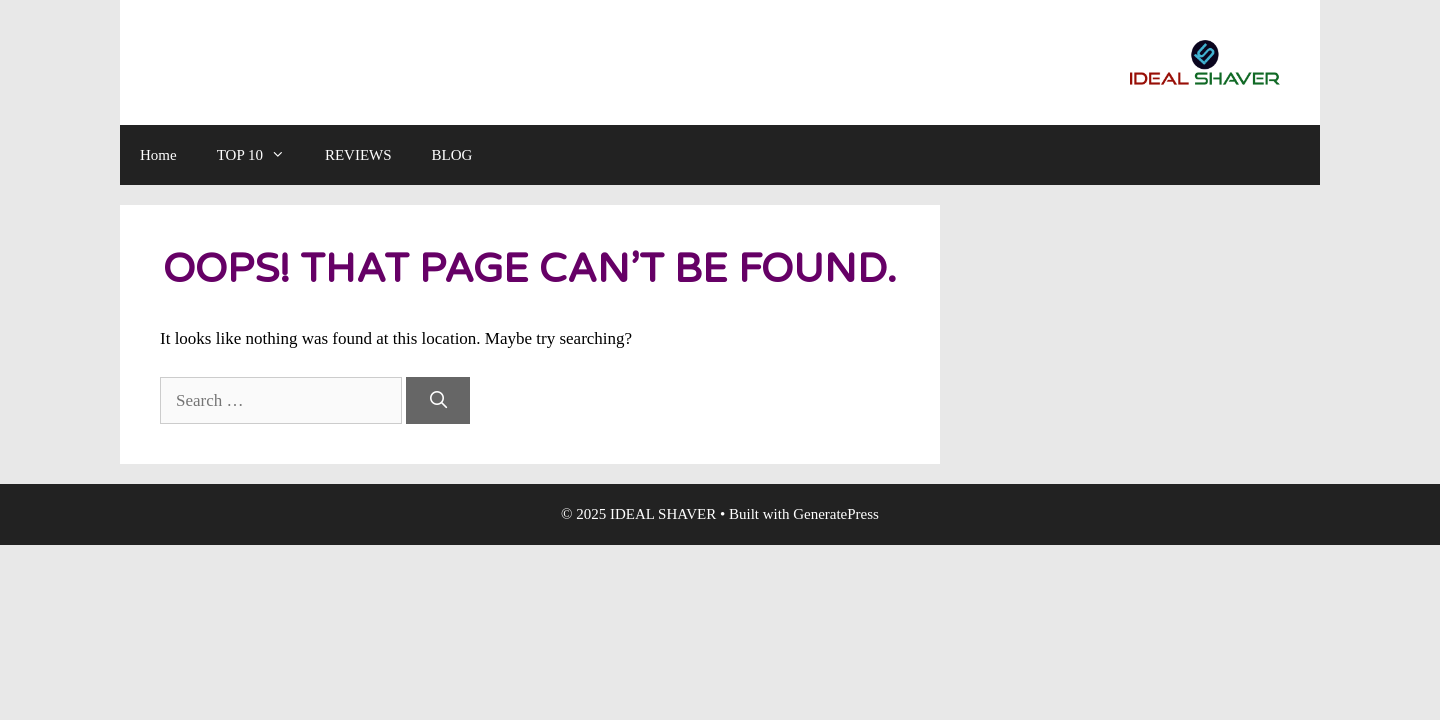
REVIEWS (358, 155)
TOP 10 (261, 155)
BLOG (452, 155)
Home (158, 155)
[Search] (438, 401)
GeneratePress (836, 514)
